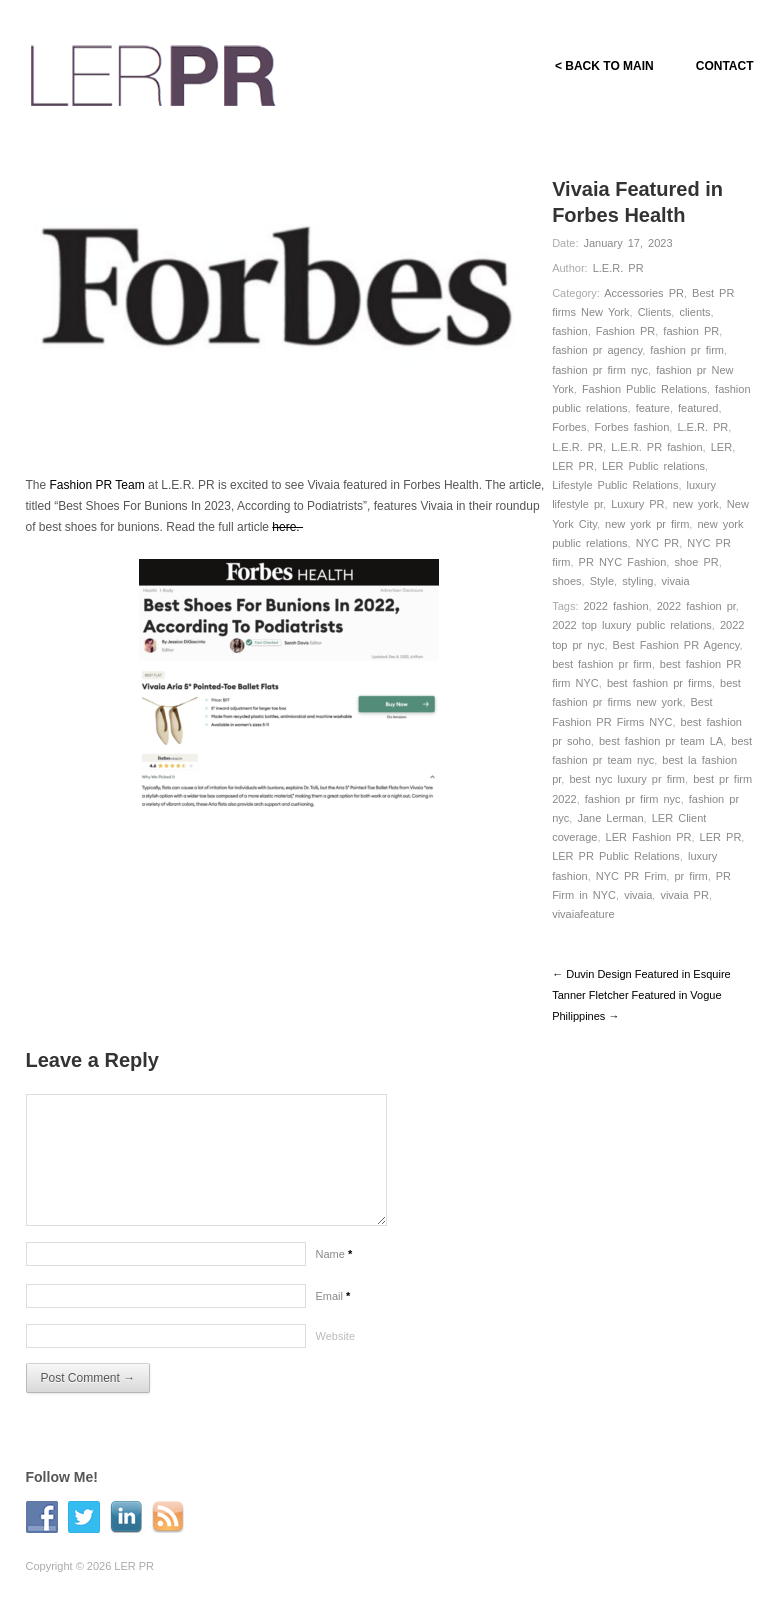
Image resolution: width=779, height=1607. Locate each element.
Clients (655, 312)
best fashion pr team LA (661, 741)
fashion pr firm (687, 350)
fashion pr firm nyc (600, 370)
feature (653, 408)
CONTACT (725, 66)
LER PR (573, 466)
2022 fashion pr (696, 606)
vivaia (676, 581)
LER (721, 447)
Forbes (569, 427)
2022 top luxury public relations (632, 625)
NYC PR (658, 543)
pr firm (690, 876)
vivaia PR (684, 895)
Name (334, 1254)
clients (694, 312)
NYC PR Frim (631, 876)
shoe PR (696, 562)
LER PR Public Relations (616, 856)
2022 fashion (616, 606)
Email (333, 1296)
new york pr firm (647, 524)
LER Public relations (653, 466)
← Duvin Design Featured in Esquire (641, 974)
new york (696, 504)
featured (698, 408)
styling (637, 581)
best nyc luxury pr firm (627, 779)
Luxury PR (637, 504)
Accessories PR (644, 293)
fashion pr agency (597, 350)
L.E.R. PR (618, 268)
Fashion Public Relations (644, 389)
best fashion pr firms (659, 683)
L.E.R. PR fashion (656, 447)
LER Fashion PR (649, 837)
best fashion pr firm (602, 664)
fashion (569, 331)
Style (602, 581)
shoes (566, 581)
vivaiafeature (583, 914)
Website (336, 1336)
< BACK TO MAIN (604, 66)
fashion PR (691, 331)
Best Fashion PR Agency (676, 645)
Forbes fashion (632, 427)
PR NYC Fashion (623, 562)
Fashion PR (625, 331)
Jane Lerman (610, 818)
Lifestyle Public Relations (615, 485)
